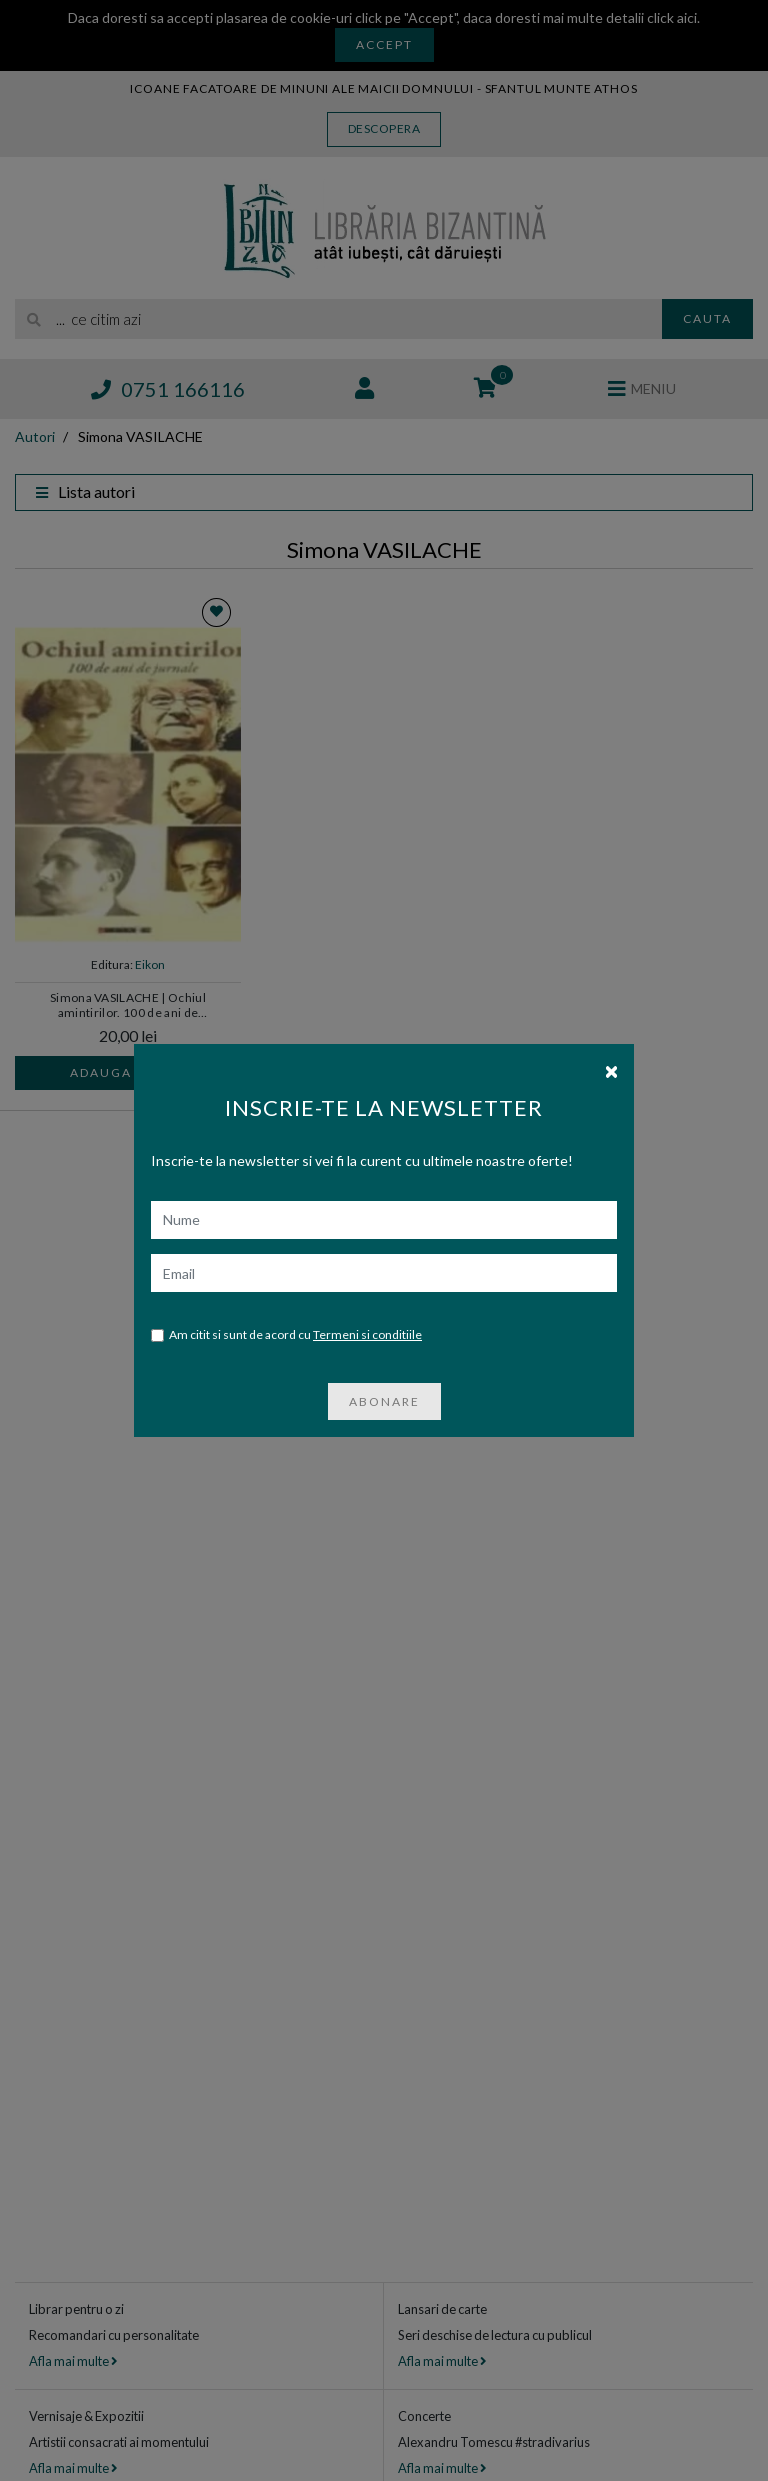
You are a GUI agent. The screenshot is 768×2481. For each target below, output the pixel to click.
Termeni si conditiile (367, 1334)
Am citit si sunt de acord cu (286, 1335)
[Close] (611, 1070)
